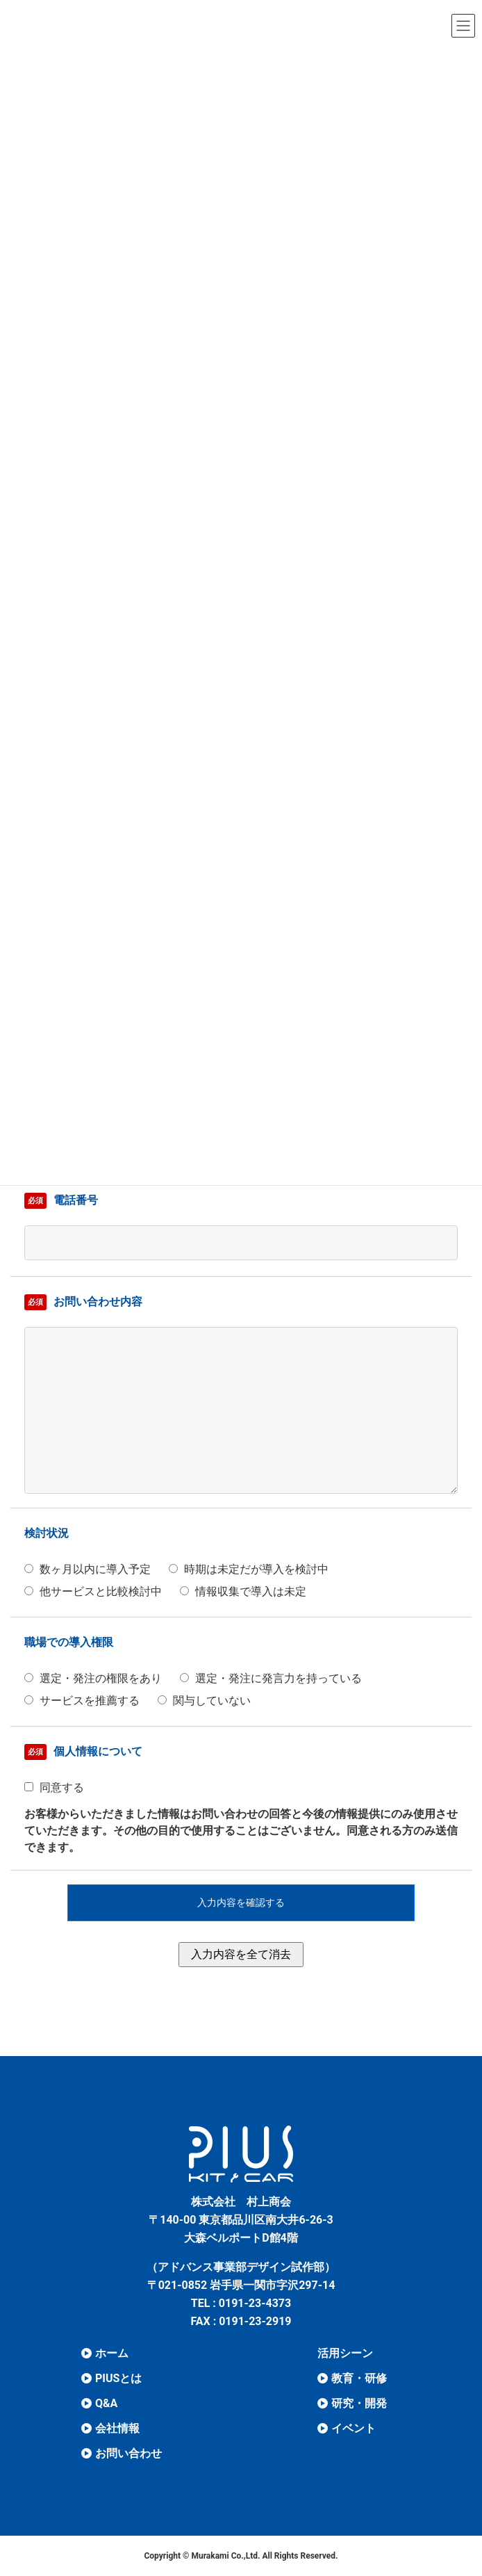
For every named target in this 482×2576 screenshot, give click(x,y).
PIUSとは (118, 2378)
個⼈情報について (83, 1752)
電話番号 (61, 1201)
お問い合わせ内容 (83, 1302)
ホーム (111, 2353)
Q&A (106, 2403)
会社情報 (117, 2428)
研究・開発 (359, 2403)
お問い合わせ (128, 2453)
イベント (353, 2428)
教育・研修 (359, 2378)
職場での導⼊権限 (68, 1642)
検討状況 (46, 1533)
